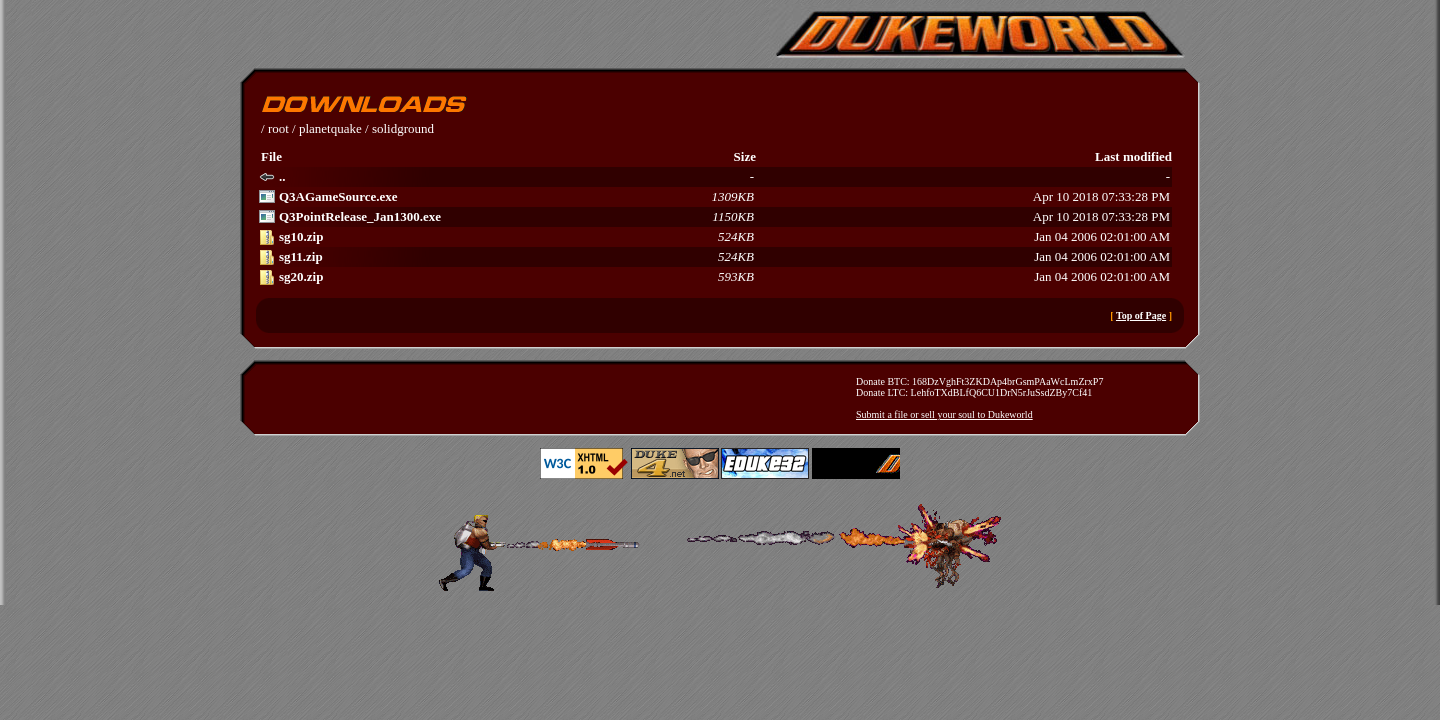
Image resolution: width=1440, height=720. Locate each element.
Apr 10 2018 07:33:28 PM (714, 197)
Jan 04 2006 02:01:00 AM (714, 237)
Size (745, 156)
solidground (403, 128)
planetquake (330, 128)
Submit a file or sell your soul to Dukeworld (944, 414)
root (278, 128)
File (271, 156)
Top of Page (1141, 315)
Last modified (1133, 156)
